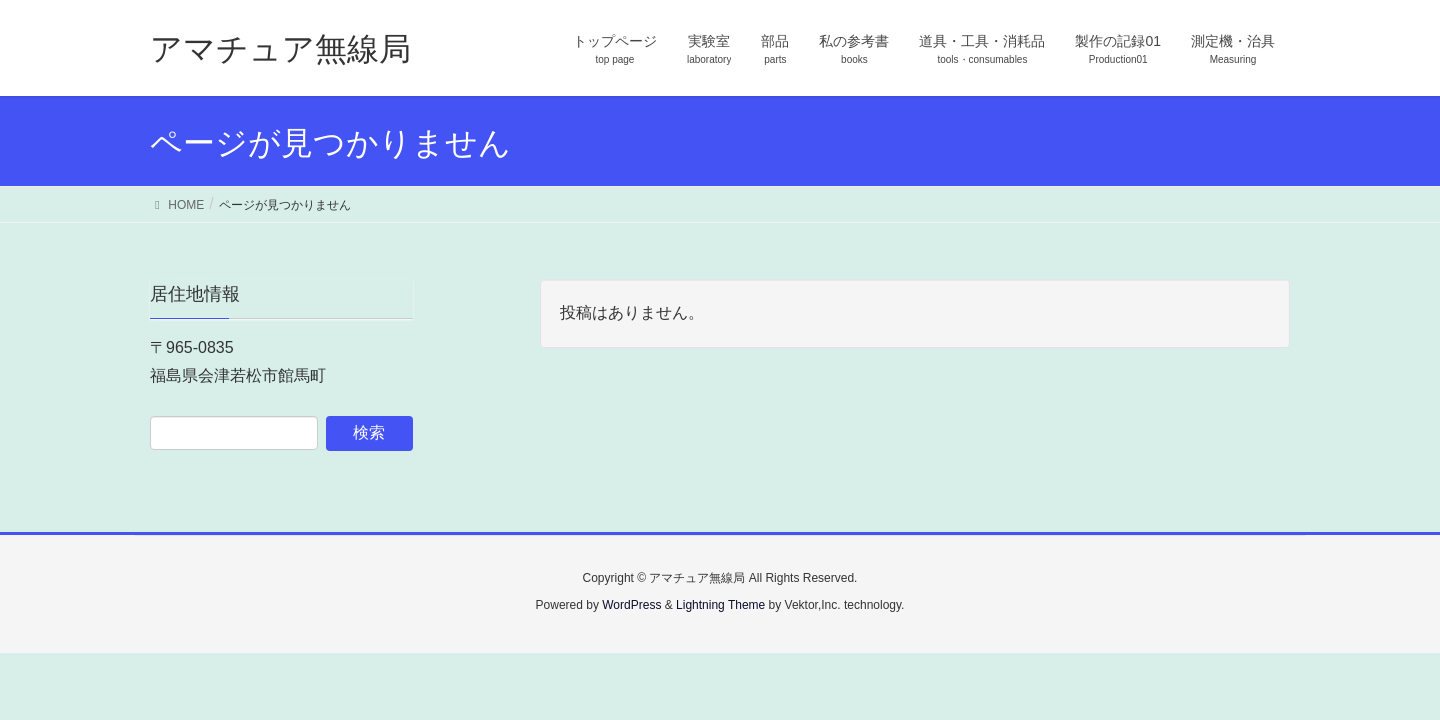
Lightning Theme (720, 605)
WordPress (631, 605)
